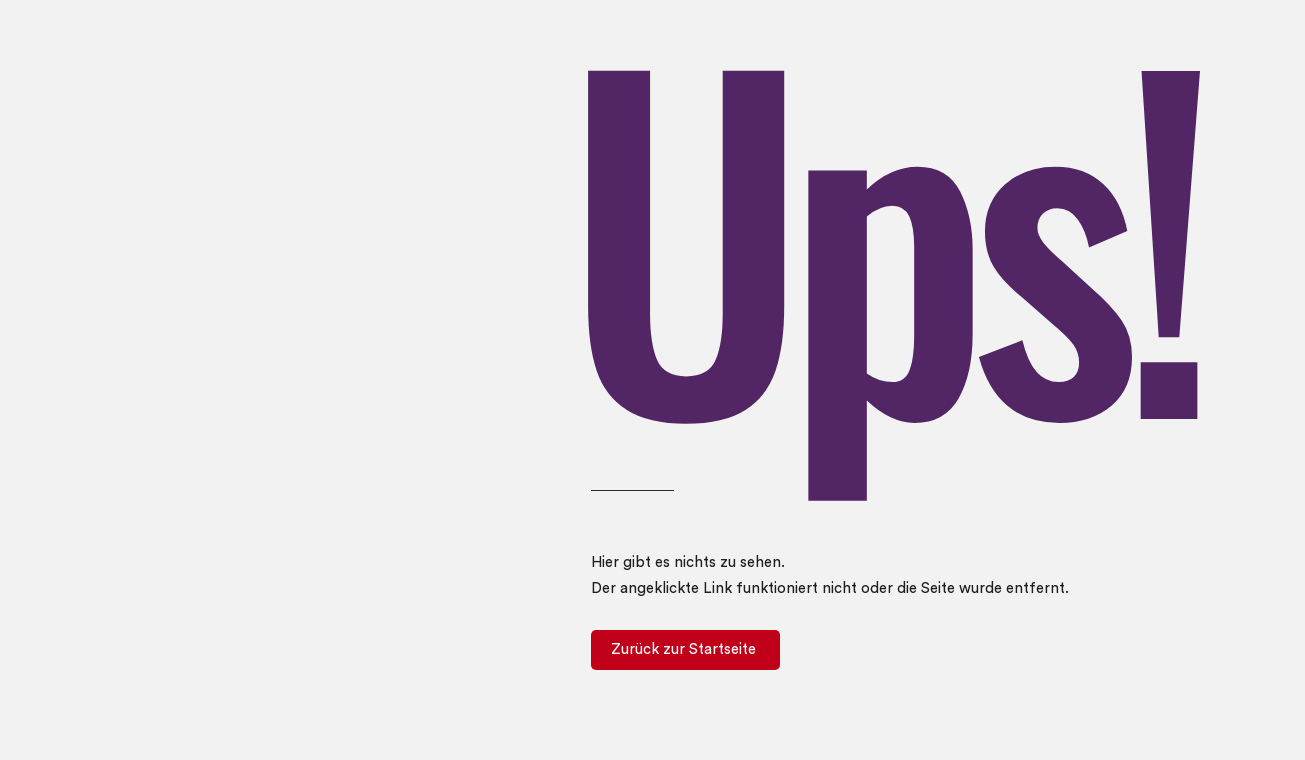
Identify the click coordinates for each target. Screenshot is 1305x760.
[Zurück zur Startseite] (685, 650)
